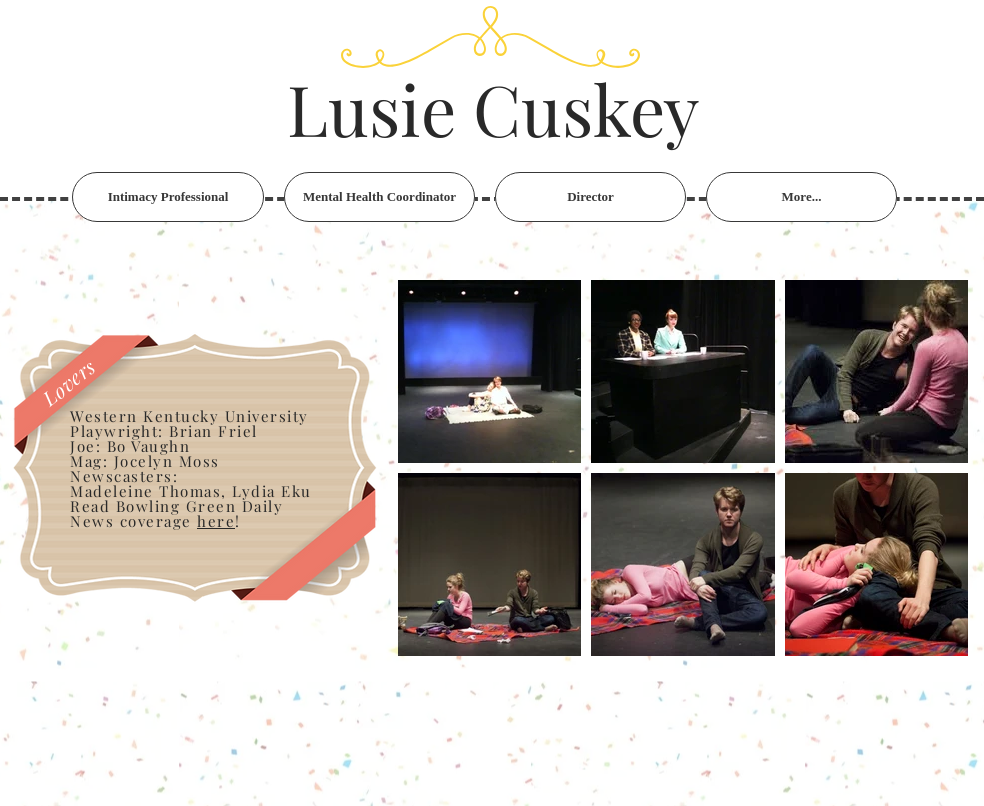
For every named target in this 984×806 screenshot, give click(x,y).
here (216, 521)
